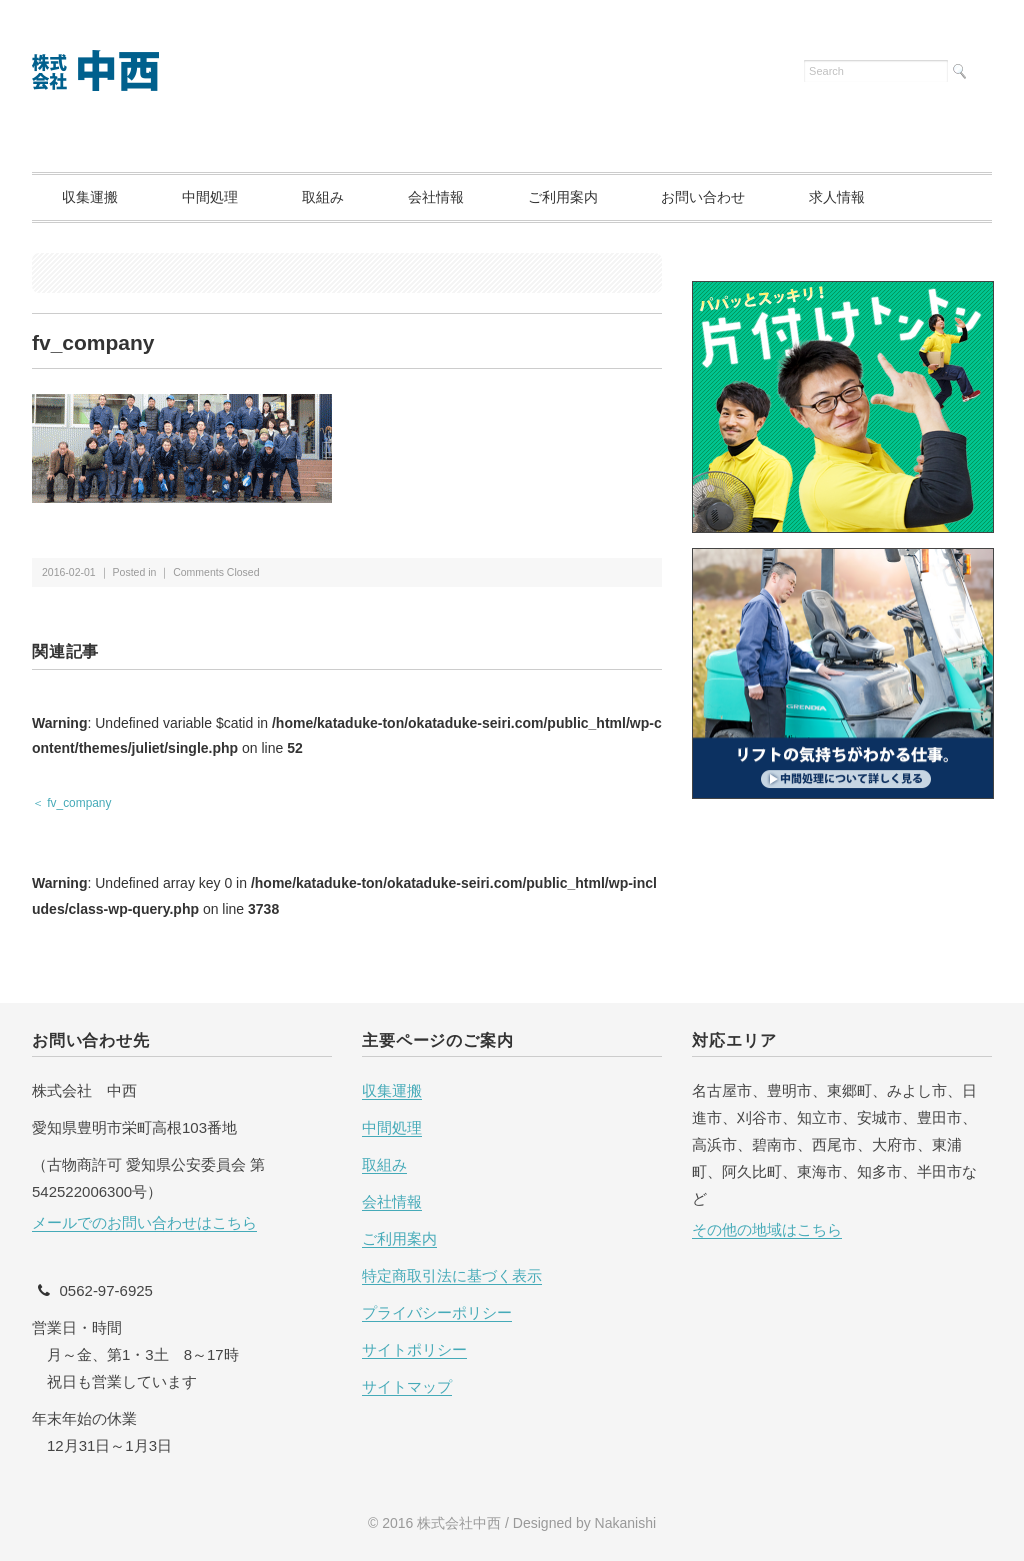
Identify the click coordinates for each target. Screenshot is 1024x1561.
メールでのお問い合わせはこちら (144, 1222)
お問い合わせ (703, 197)
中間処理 (210, 197)
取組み (323, 197)
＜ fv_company (71, 803)
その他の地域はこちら (767, 1229)
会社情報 (436, 197)
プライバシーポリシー (437, 1312)
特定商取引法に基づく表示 (452, 1275)
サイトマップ (407, 1386)
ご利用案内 (563, 197)
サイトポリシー (414, 1349)
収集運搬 (90, 197)
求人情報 (837, 197)
